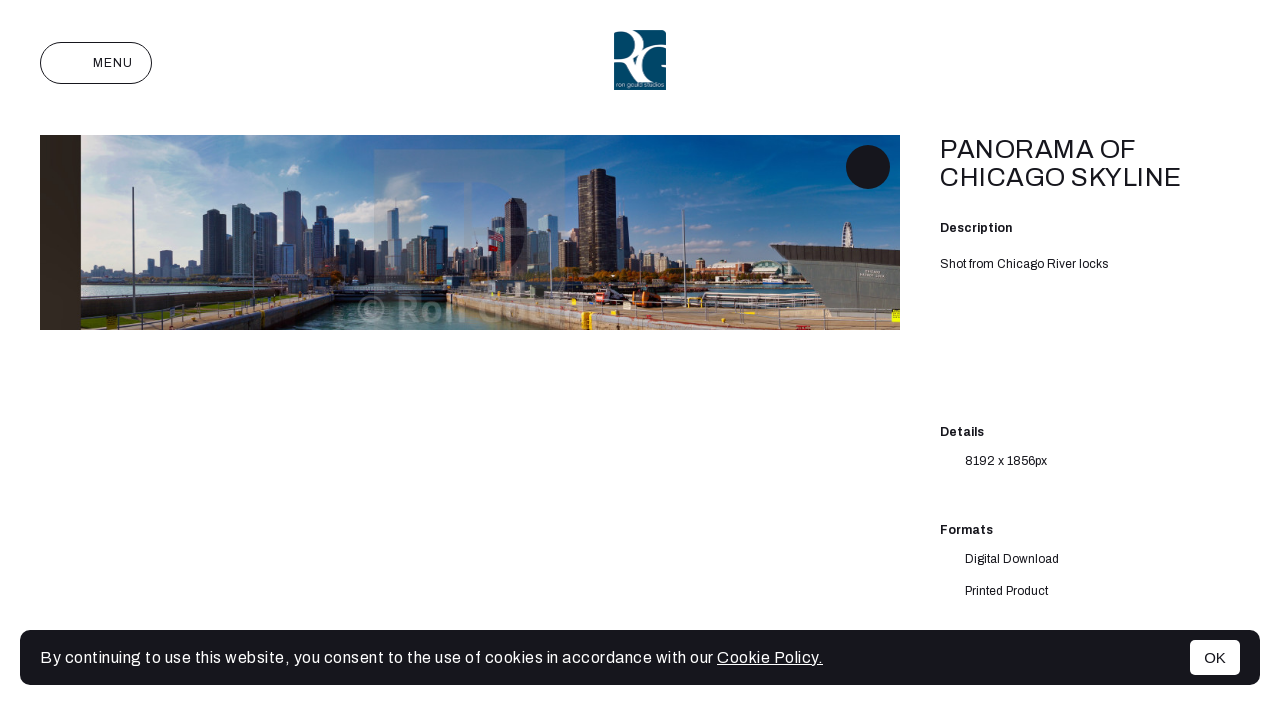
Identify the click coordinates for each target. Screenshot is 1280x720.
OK (1215, 657)
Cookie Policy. (770, 657)
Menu (96, 63)
